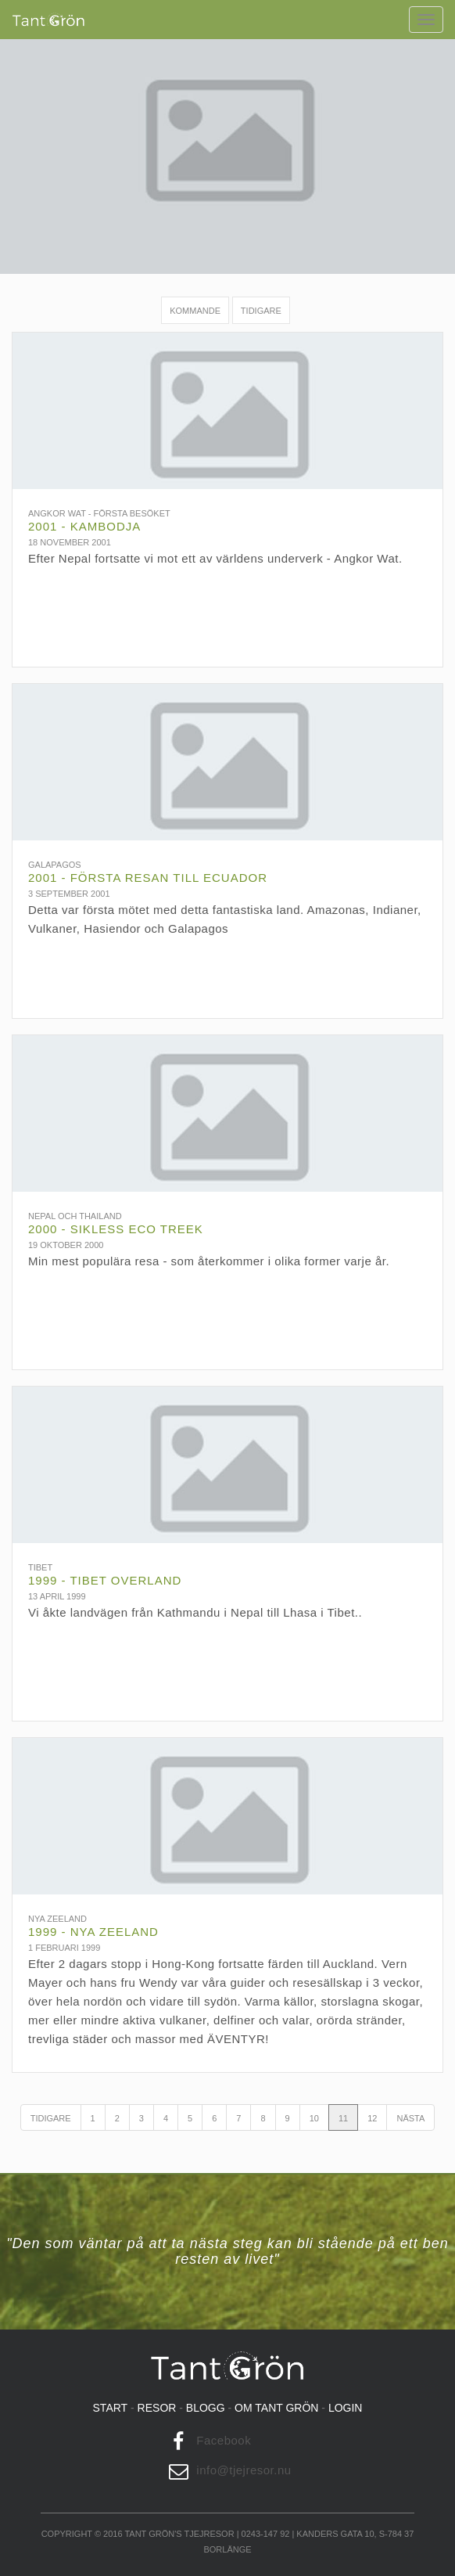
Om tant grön (276, 2408)
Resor (157, 2408)
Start (110, 2408)
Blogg (205, 2408)
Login (345, 2408)
